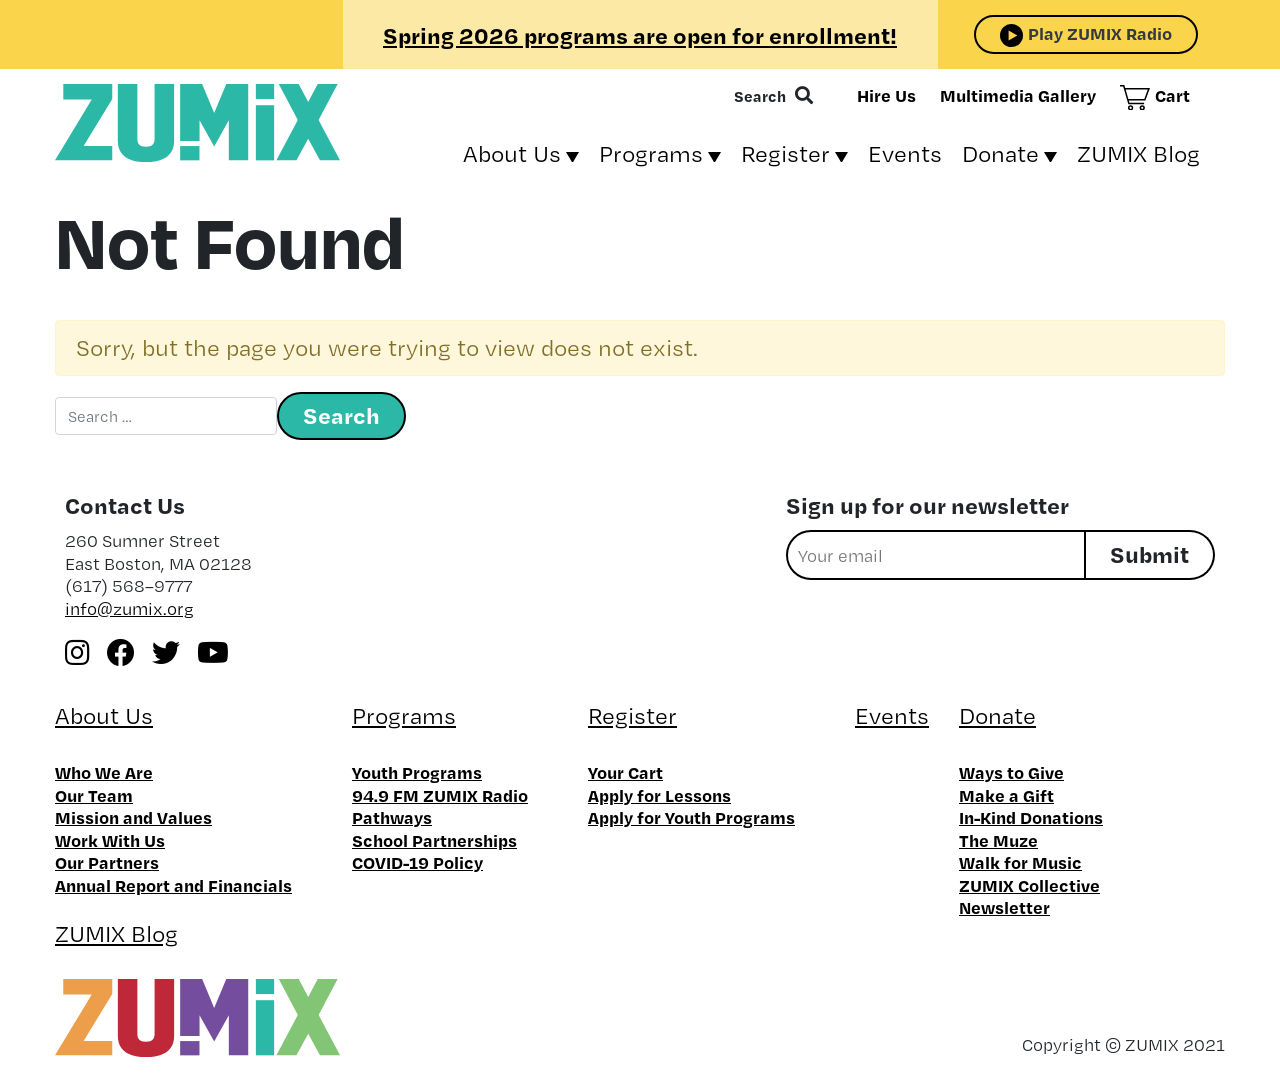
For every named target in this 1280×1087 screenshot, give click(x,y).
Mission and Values (133, 817)
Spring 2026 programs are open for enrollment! (640, 35)
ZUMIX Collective (1029, 885)
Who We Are (104, 772)
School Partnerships (434, 840)
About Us (512, 153)
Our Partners (107, 862)
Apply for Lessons (659, 795)
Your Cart (625, 772)
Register (785, 153)
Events (905, 153)
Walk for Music (1020, 862)
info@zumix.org (129, 608)
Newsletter (1004, 907)
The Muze (998, 840)
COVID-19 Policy (417, 862)
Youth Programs (417, 772)
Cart (1172, 95)
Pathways (392, 817)
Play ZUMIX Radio (1100, 33)
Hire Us (886, 95)
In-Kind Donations (1031, 817)
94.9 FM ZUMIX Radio (440, 795)
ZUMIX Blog (1138, 153)
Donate (1000, 153)
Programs (651, 153)
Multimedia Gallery (1018, 95)
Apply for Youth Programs (691, 817)
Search (760, 96)
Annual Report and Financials (173, 885)
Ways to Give (1011, 772)
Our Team (94, 795)
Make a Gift (1006, 795)
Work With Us (110, 840)
